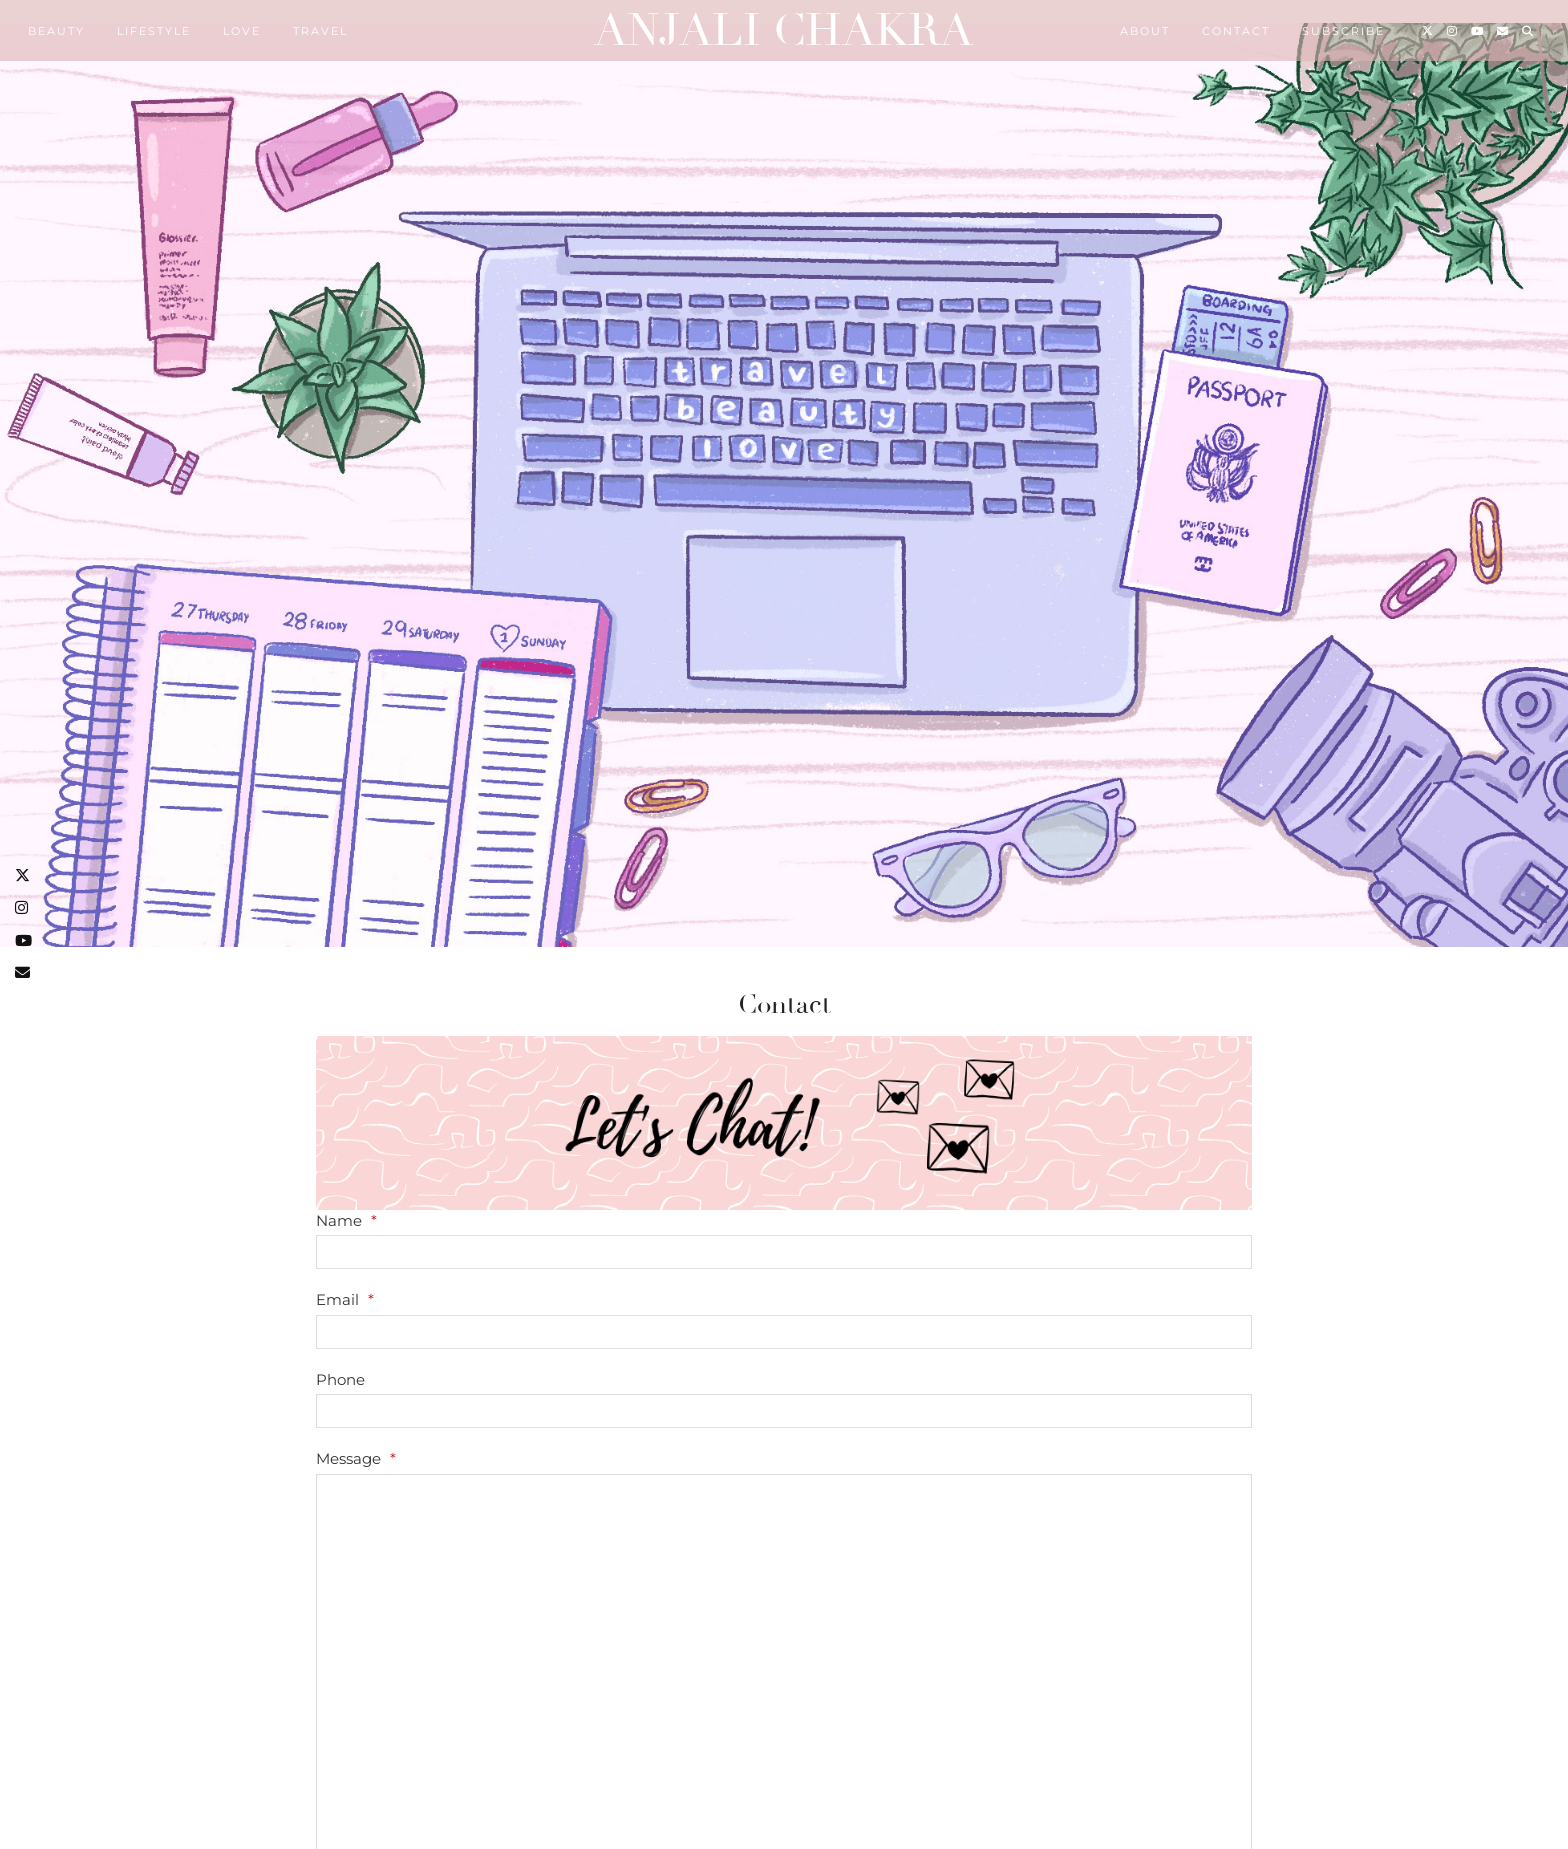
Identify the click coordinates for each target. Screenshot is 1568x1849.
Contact (1236, 31)
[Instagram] (1453, 31)
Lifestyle (154, 31)
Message (356, 1458)
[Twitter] (1428, 31)
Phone (340, 1379)
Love (242, 31)
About (1145, 31)
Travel (320, 31)
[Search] (1528, 31)
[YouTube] (1478, 31)
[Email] (1503, 31)
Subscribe (1343, 31)
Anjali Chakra (783, 30)
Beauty (56, 31)
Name (346, 1220)
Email (345, 1299)
